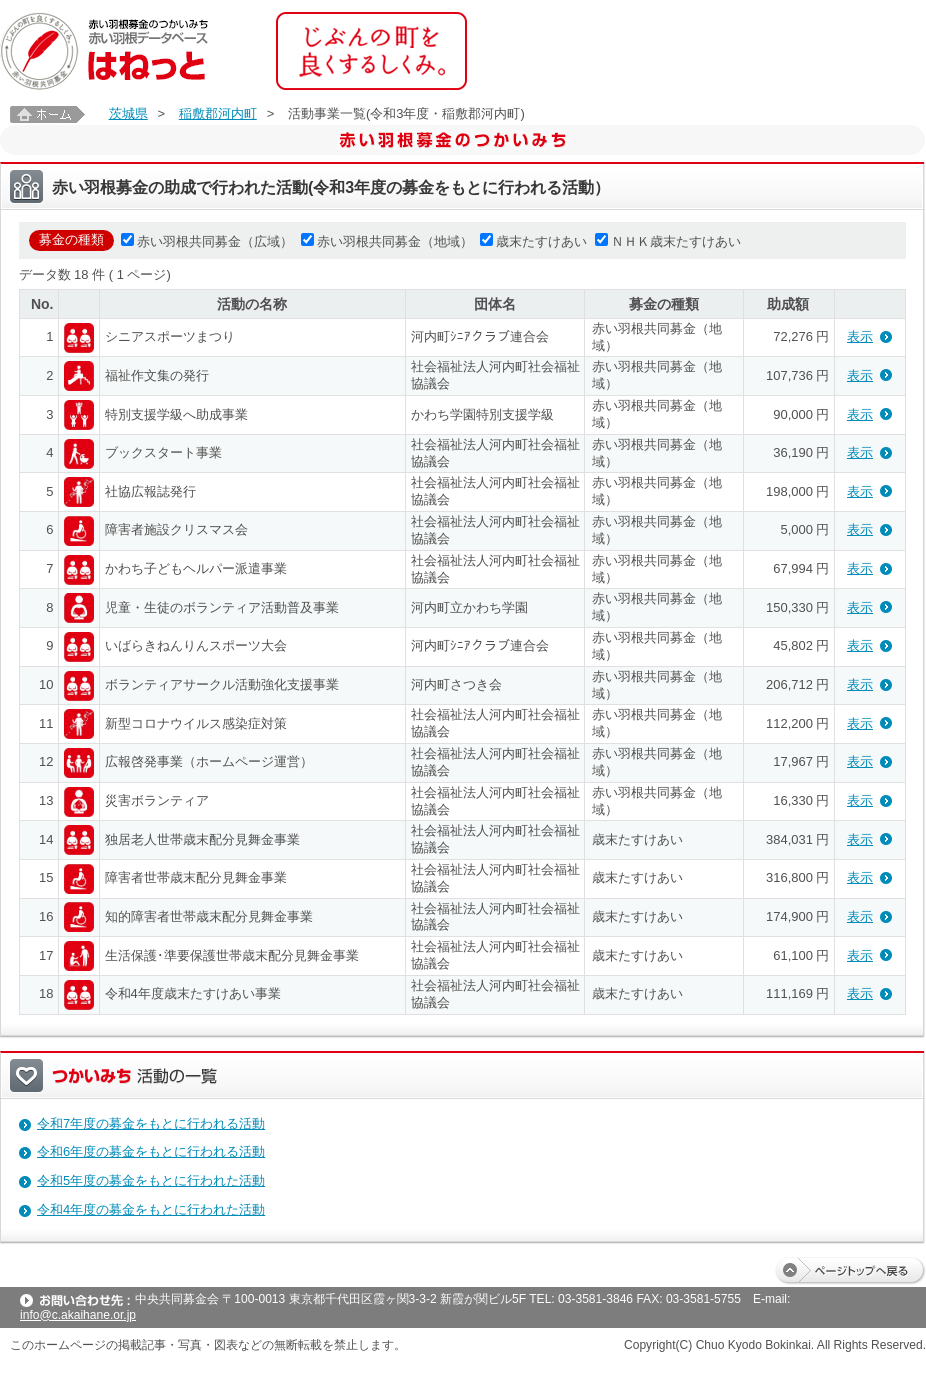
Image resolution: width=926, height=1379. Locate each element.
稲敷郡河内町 (218, 113)
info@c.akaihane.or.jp (78, 1315)
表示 (860, 336)
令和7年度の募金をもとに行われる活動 (151, 1123)
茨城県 (128, 113)
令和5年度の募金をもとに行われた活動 (151, 1180)
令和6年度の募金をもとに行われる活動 (151, 1151)
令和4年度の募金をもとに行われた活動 (151, 1209)
